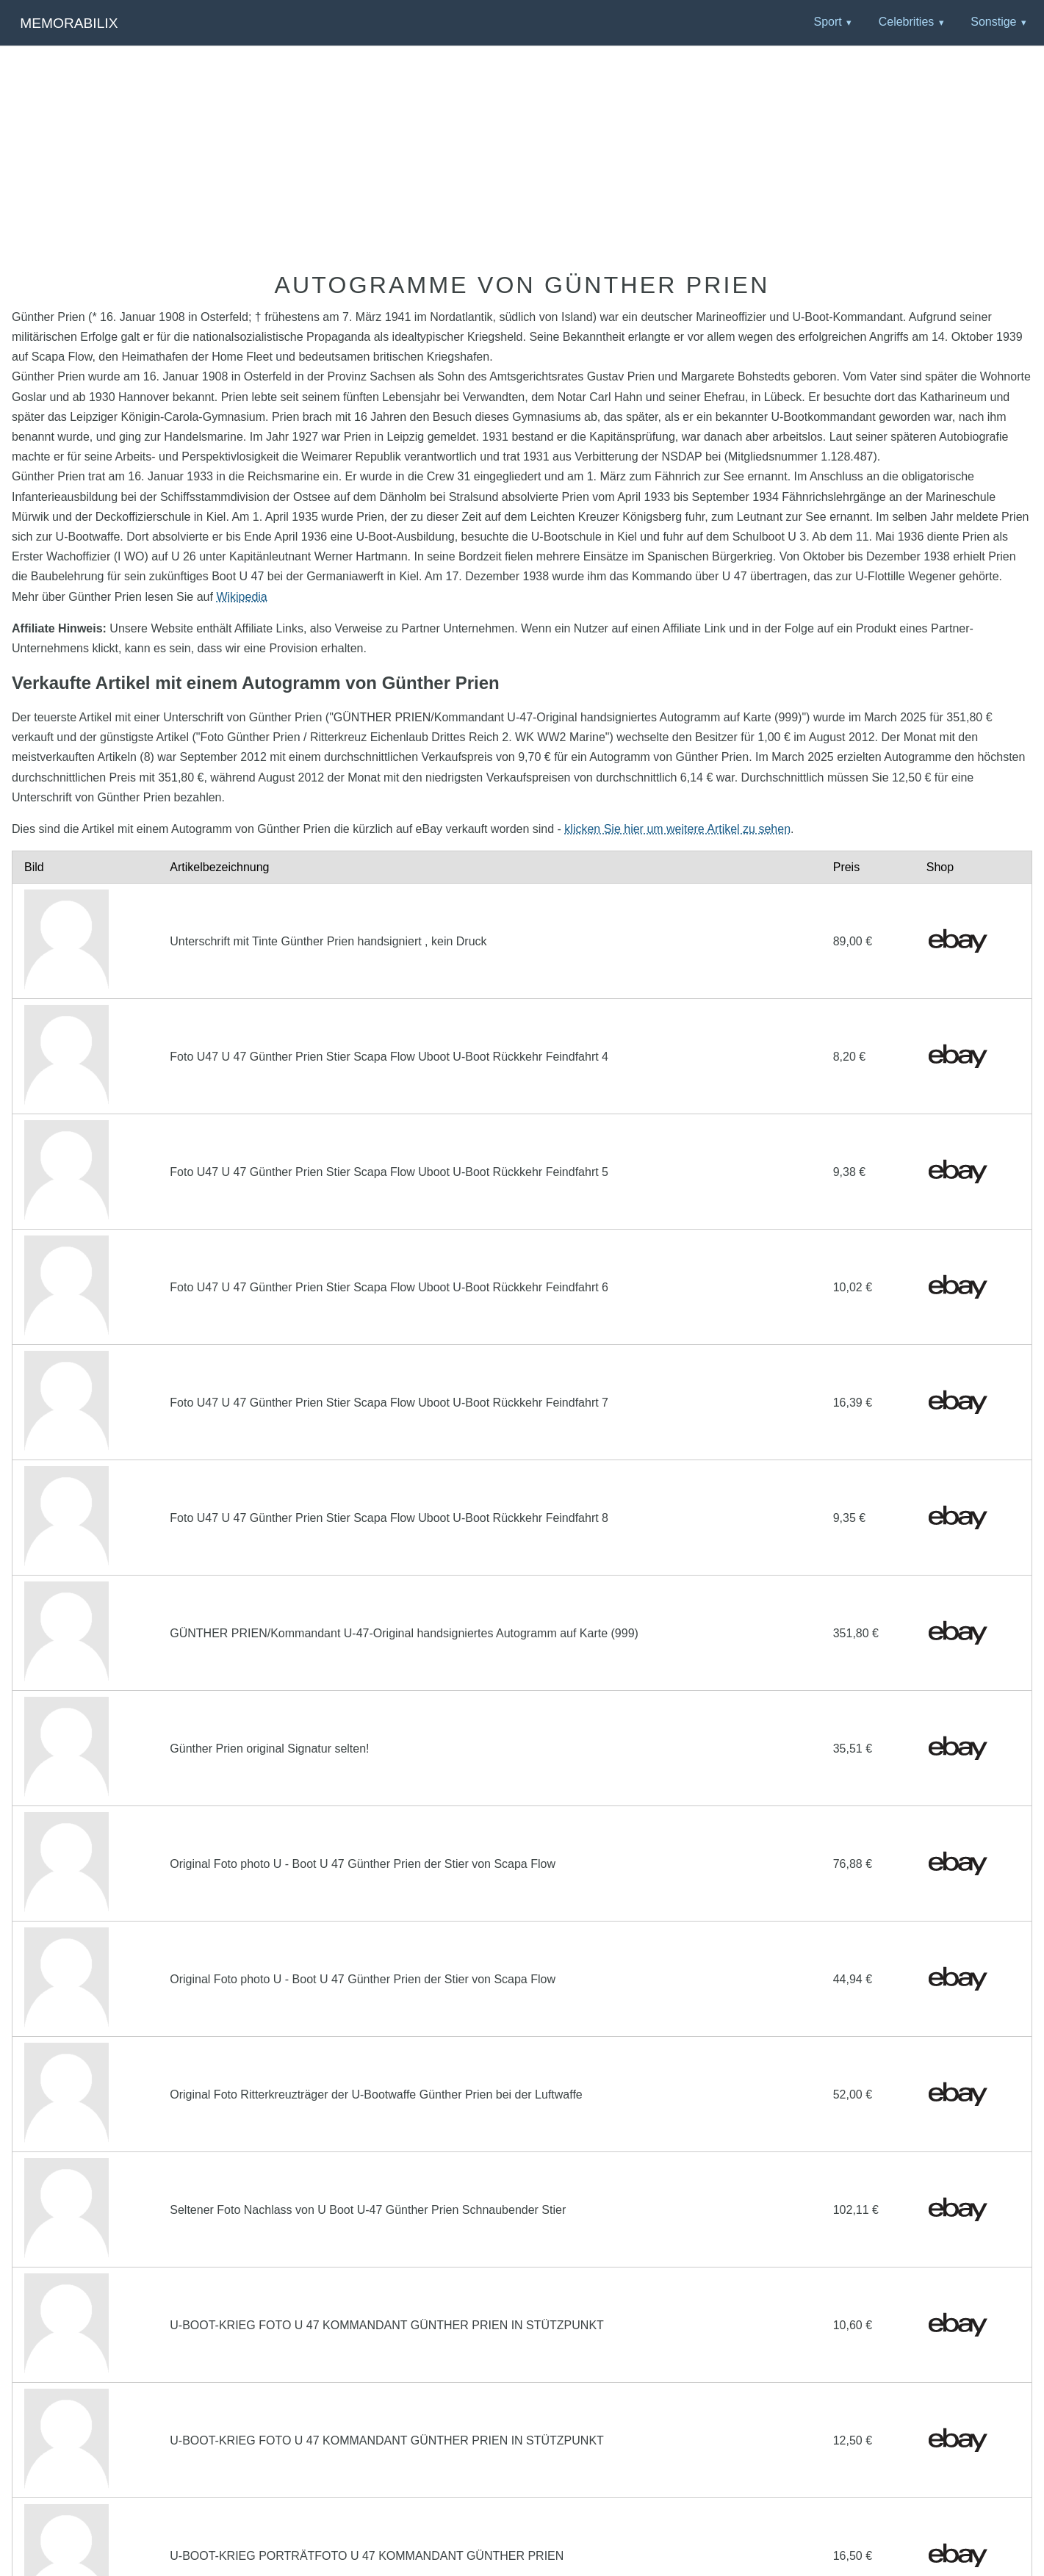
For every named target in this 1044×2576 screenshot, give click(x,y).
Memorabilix (69, 23)
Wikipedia (241, 597)
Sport (827, 21)
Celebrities (907, 21)
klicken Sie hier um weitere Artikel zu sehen (677, 829)
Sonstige (993, 21)
